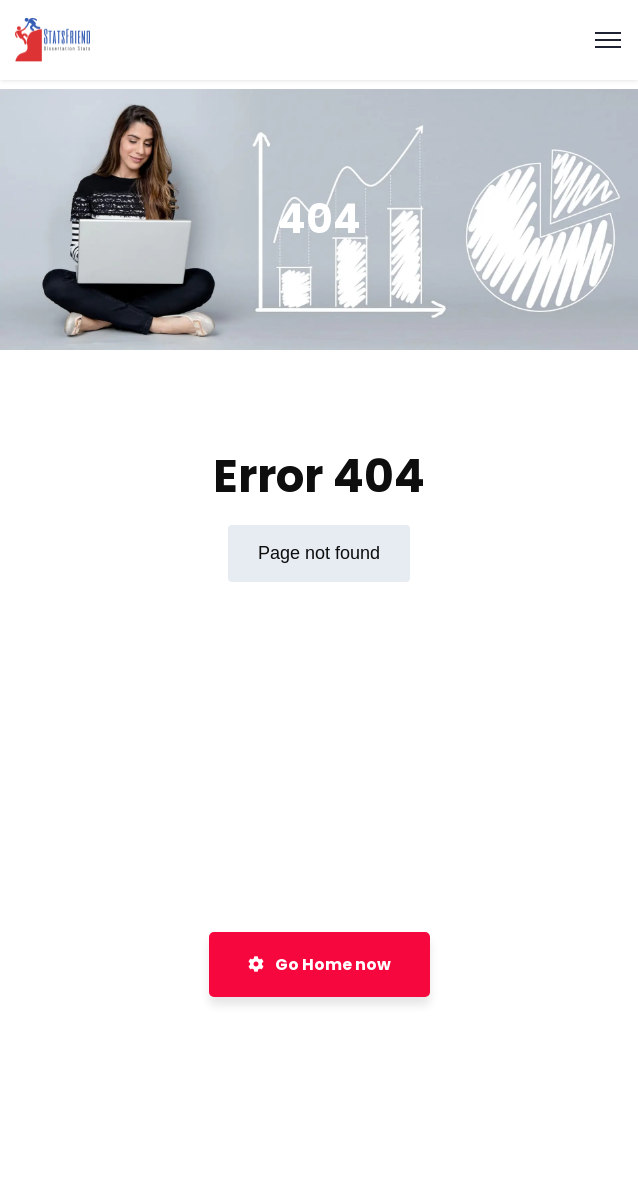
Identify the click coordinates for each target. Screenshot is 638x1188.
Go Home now (319, 964)
